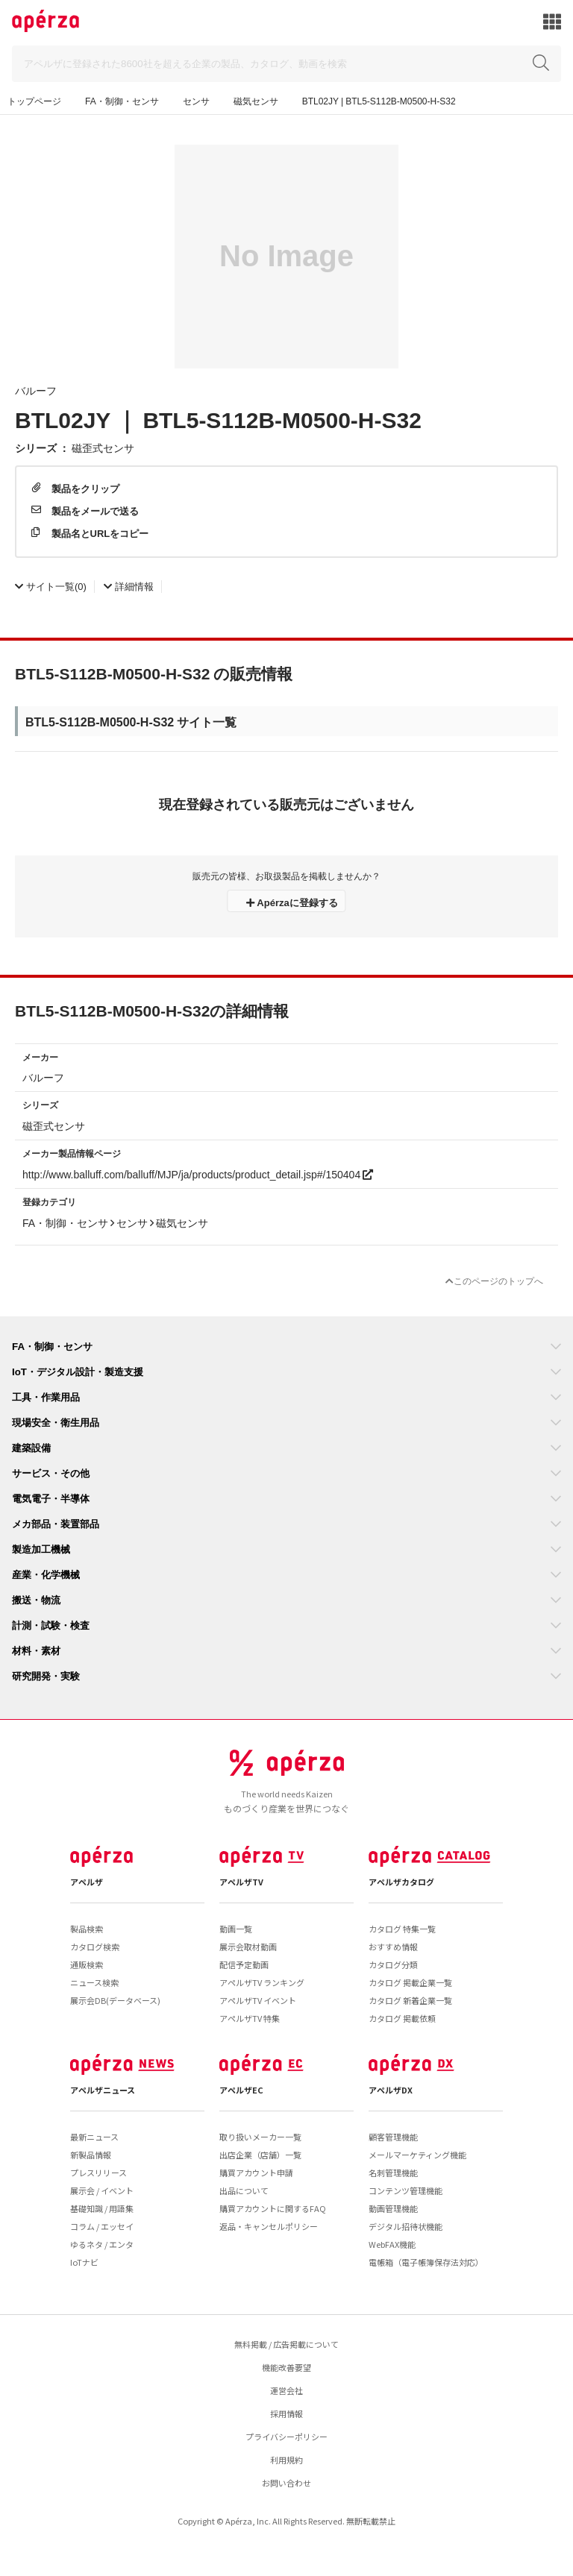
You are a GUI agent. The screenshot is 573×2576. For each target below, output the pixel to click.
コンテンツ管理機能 (405, 2190)
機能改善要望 (286, 2367)
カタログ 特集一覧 (402, 1929)
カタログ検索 (94, 1947)
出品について (244, 2190)
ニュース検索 (94, 1982)
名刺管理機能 (393, 2172)
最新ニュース (94, 2137)
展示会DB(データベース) (115, 2000)
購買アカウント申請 (256, 2172)
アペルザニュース (102, 2090)
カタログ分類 (393, 1964)
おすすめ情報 (393, 1947)
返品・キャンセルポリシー (268, 2226)
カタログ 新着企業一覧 (410, 2000)
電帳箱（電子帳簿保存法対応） (426, 2262)
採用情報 (286, 2413)
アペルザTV (241, 1882)
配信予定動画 (244, 1964)
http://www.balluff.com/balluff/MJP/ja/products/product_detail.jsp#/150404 (197, 1173)
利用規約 (286, 2460)
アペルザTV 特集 (249, 2018)
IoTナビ (84, 2262)
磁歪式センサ (103, 447)
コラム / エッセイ (102, 2226)
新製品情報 (90, 2155)
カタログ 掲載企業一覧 (410, 1982)
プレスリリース (98, 2172)
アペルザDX (391, 2090)
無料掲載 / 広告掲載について (286, 2344)
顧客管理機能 (393, 2137)
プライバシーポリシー (286, 2437)
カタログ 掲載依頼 (402, 2018)
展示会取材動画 (248, 1947)
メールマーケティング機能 (417, 2155)
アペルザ (86, 1882)
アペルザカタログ (401, 1882)
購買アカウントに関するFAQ (272, 2208)
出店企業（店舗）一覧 (260, 2155)
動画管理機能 (393, 2208)
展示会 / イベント (102, 2190)
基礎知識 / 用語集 (102, 2208)
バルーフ (36, 390)
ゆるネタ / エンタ (102, 2244)
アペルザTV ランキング (261, 1982)
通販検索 (86, 1964)
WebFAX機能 (392, 2244)
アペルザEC (241, 2090)
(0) (51, 586)
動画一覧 (235, 1929)
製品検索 (86, 1929)
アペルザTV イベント (257, 2000)
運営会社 (286, 2390)
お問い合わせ (286, 2483)
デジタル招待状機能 (405, 2226)
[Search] (286, 63)
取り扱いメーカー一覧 (260, 2137)
